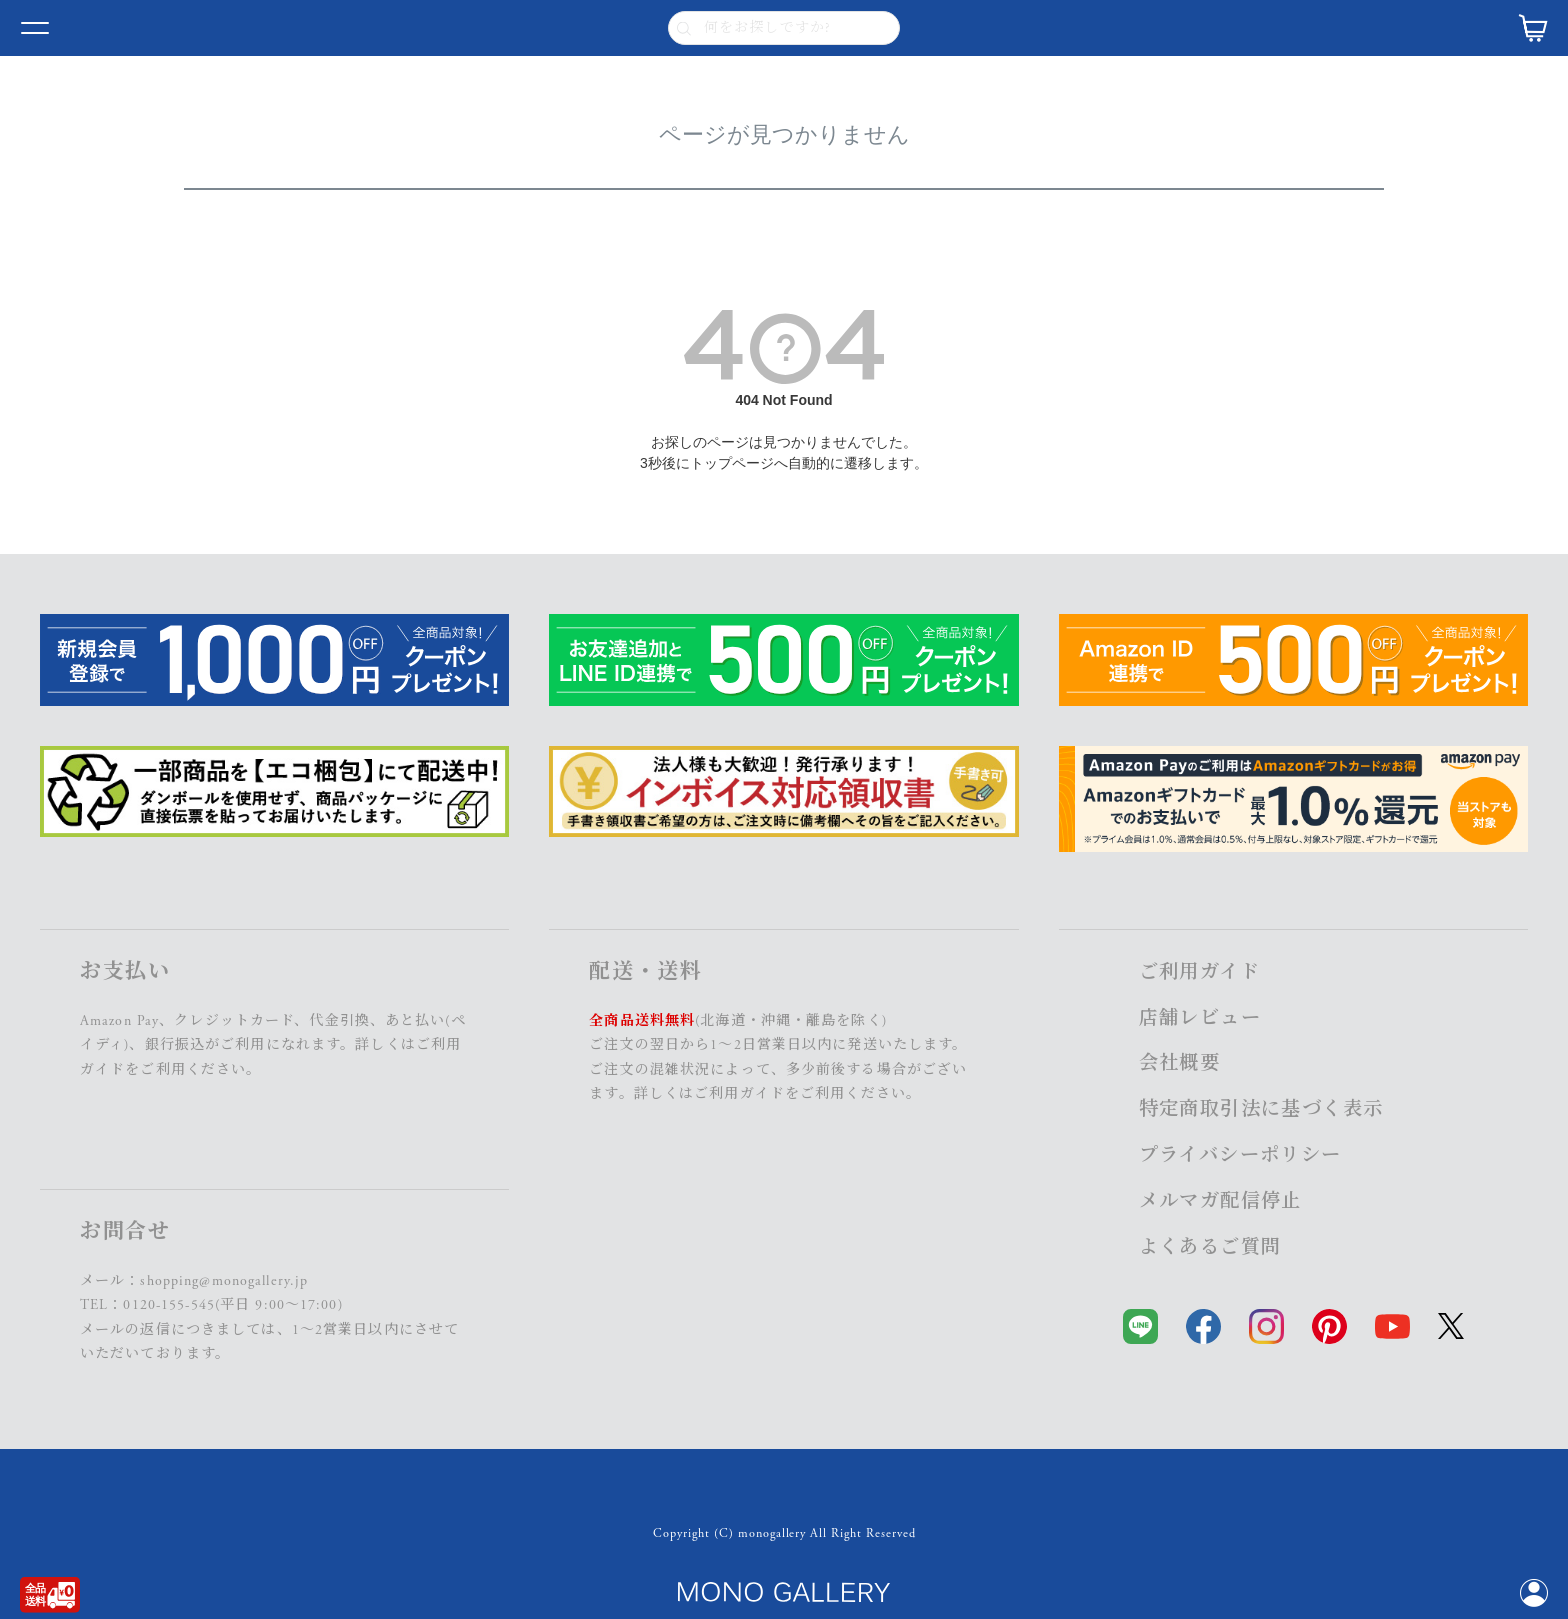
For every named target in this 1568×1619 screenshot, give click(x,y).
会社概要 (1180, 1063)
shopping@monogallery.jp (224, 1281)
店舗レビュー (1200, 1018)
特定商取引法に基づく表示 (1261, 1109)
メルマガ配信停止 (1220, 1201)
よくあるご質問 (1210, 1247)
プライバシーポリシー (1240, 1155)
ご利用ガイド (739, 1094)
